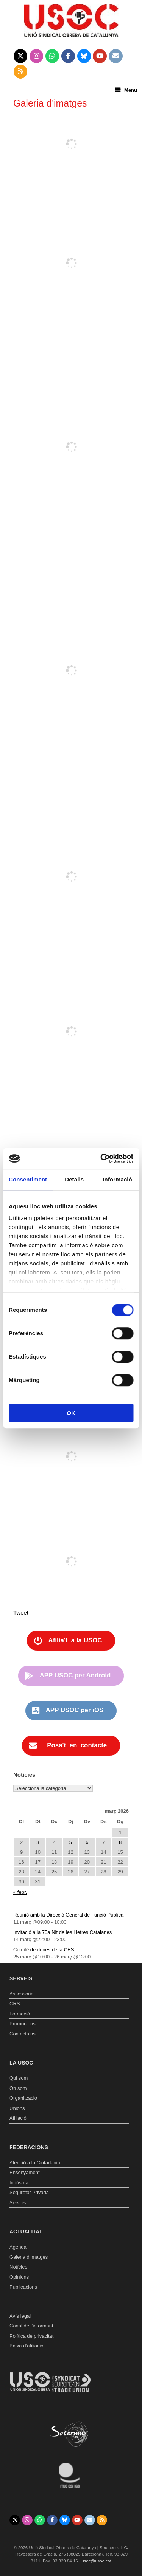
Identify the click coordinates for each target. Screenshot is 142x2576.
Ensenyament (24, 2172)
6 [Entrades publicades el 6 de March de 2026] (87, 1842)
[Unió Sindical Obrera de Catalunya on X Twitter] (21, 56)
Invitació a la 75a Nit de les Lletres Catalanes (62, 1932)
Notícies (18, 2267)
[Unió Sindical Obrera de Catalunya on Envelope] (116, 56)
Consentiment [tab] (28, 1179)
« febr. (20, 1892)
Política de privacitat (31, 2336)
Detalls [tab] (74, 1179)
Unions (17, 2108)
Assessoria (21, 1994)
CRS (14, 2003)
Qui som (18, 2078)
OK (71, 1413)
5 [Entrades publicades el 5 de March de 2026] (70, 1842)
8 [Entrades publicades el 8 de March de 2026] (120, 1842)
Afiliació (18, 2118)
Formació (19, 2014)
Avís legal (20, 2316)
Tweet (20, 1612)
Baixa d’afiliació (26, 2346)
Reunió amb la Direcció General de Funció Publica (68, 1915)
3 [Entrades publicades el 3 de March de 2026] (37, 1842)
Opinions (19, 2277)
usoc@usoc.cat (96, 2561)
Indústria (18, 2182)
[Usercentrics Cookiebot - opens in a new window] (101, 1158)
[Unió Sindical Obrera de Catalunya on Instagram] (37, 56)
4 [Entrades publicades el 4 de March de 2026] (54, 1842)
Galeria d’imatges (28, 2257)
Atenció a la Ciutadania (34, 2162)
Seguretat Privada (29, 2192)
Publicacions (23, 2287)
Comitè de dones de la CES (43, 1949)
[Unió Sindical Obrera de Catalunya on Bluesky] (84, 56)
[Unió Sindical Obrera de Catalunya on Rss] (21, 72)
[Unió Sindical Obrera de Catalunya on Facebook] (68, 56)
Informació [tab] (117, 1179)
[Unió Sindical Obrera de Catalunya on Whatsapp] (52, 56)
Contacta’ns (22, 2034)
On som (18, 2088)
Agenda (18, 2247)
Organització (23, 2098)
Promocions (22, 2023)
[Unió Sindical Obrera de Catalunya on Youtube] (100, 56)
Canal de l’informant (31, 2326)
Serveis (17, 2202)
